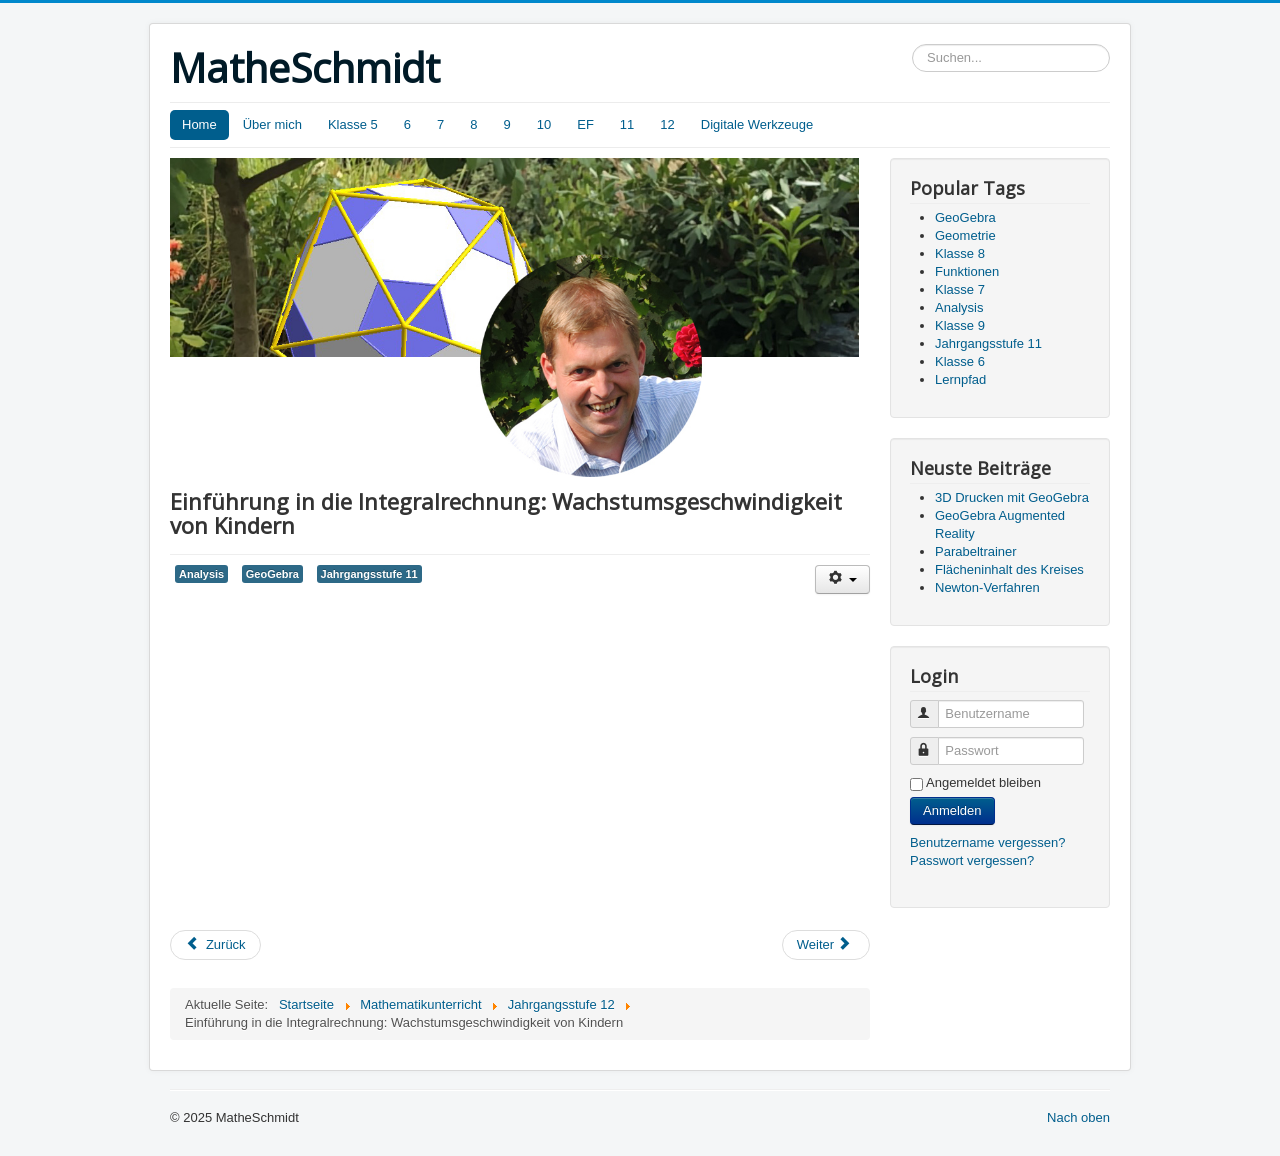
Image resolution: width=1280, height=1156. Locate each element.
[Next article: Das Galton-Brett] (826, 945)
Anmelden (952, 810)
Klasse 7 (960, 289)
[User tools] (842, 579)
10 (544, 124)
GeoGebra (272, 574)
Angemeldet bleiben (983, 782)
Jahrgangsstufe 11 (369, 574)
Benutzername (933, 705)
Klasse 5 (353, 124)
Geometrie (965, 235)
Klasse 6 (960, 361)
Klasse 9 (960, 325)
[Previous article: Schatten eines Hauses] (215, 945)
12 (667, 124)
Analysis (201, 574)
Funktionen (967, 271)
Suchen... (912, 44)
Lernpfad (960, 379)
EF (585, 124)
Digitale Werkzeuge (757, 124)
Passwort (933, 742)
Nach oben (1078, 1117)
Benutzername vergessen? (987, 842)
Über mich (272, 124)
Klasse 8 (960, 253)
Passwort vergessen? (972, 860)
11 (627, 124)
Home (199, 124)
